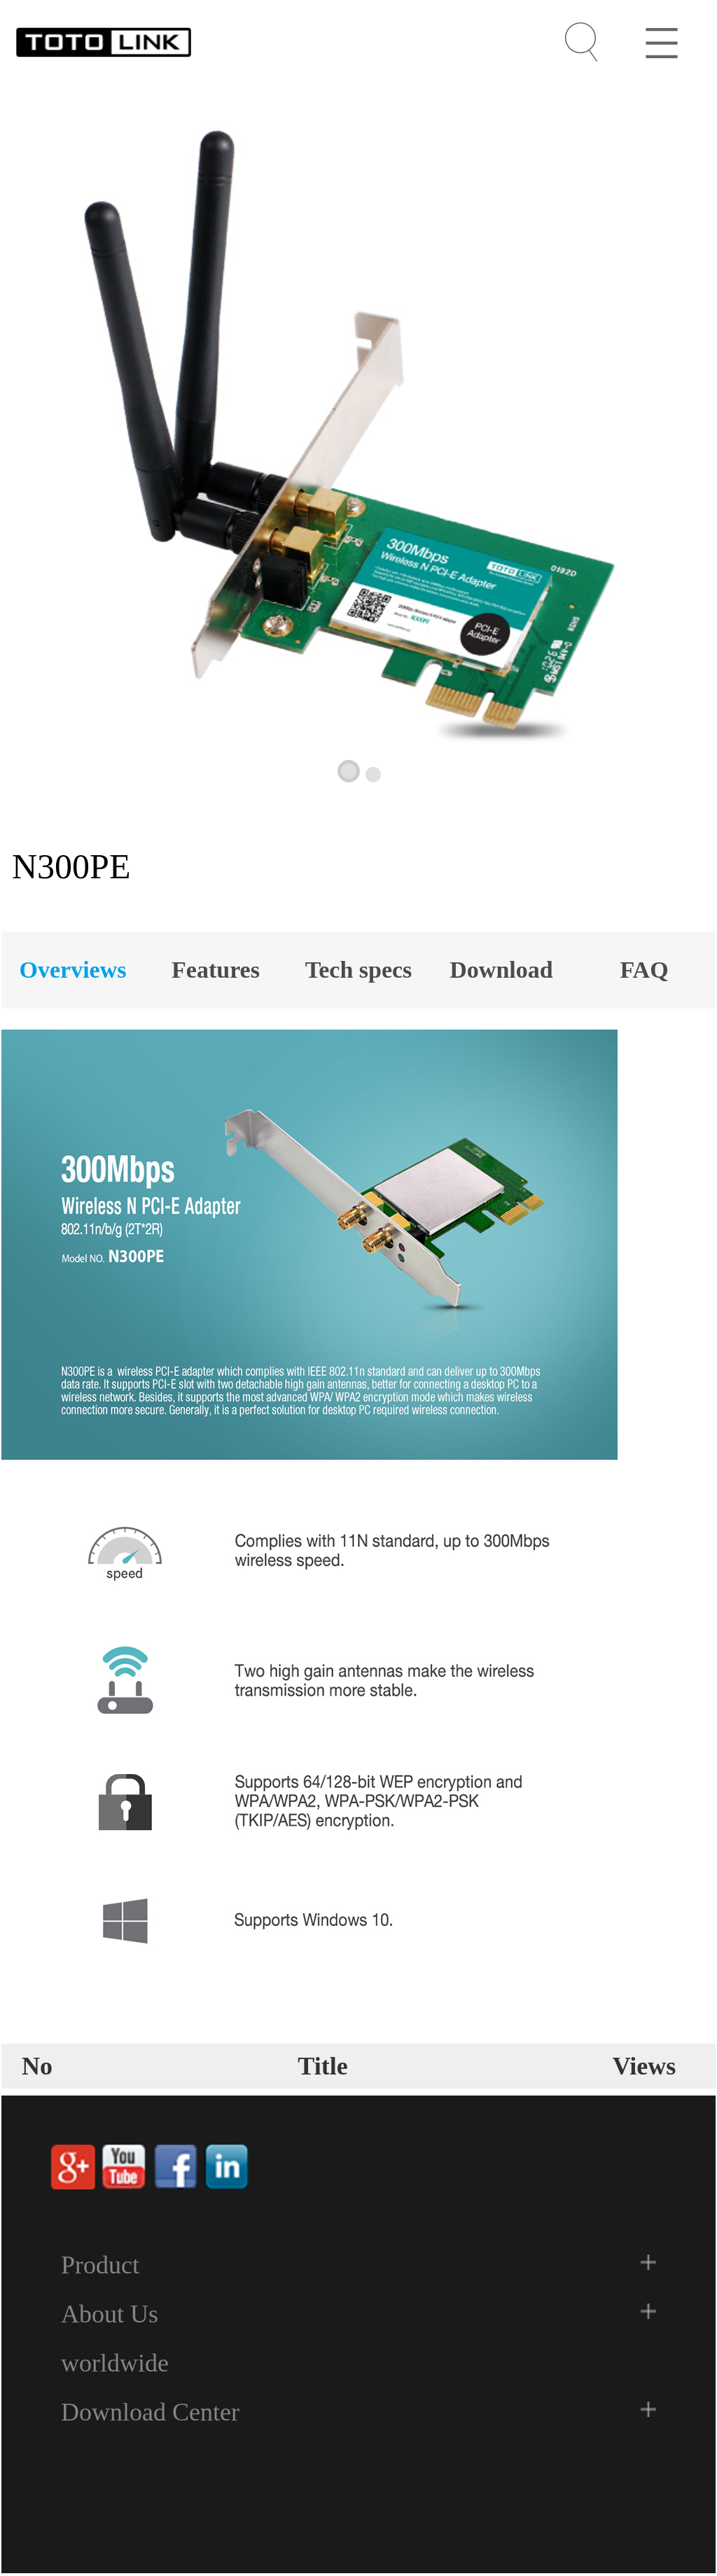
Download (501, 970)
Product (100, 2265)
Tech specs (358, 970)
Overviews (73, 970)
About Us (109, 2314)
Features (216, 970)
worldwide (115, 2363)
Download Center (150, 2412)
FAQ (644, 970)
